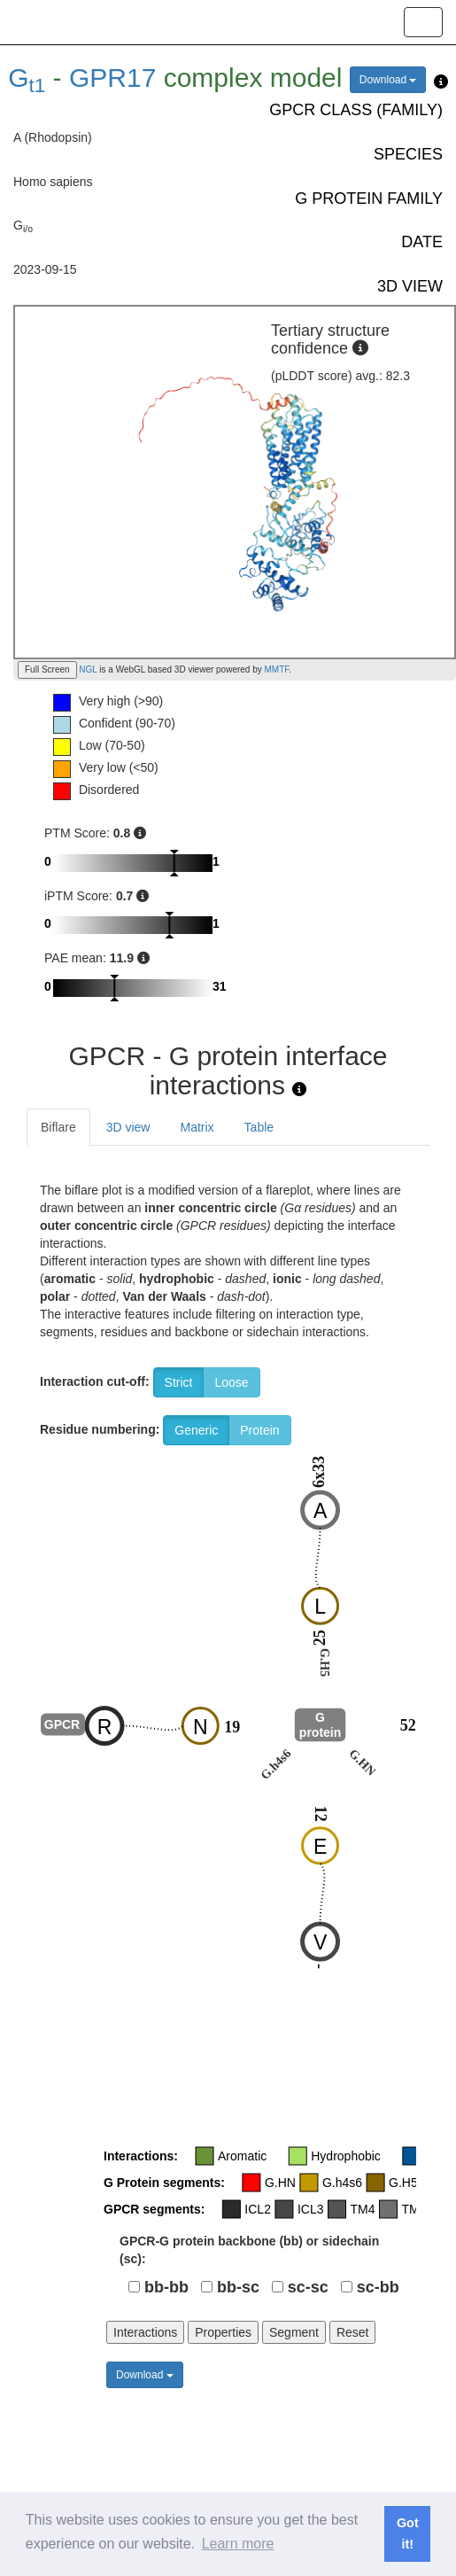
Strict (179, 1382)
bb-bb (166, 2287)
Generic (196, 1430)
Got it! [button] (408, 2533)
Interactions (145, 2332)
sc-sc (308, 2287)
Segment (294, 2332)
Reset (352, 2332)
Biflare (58, 1127)
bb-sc (238, 2287)
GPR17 (112, 77)
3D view (128, 1127)
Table (259, 1127)
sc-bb (378, 2287)
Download (388, 80)
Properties (223, 2332)
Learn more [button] (238, 2543)
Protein (259, 1430)
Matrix (196, 1127)
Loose (231, 1382)
